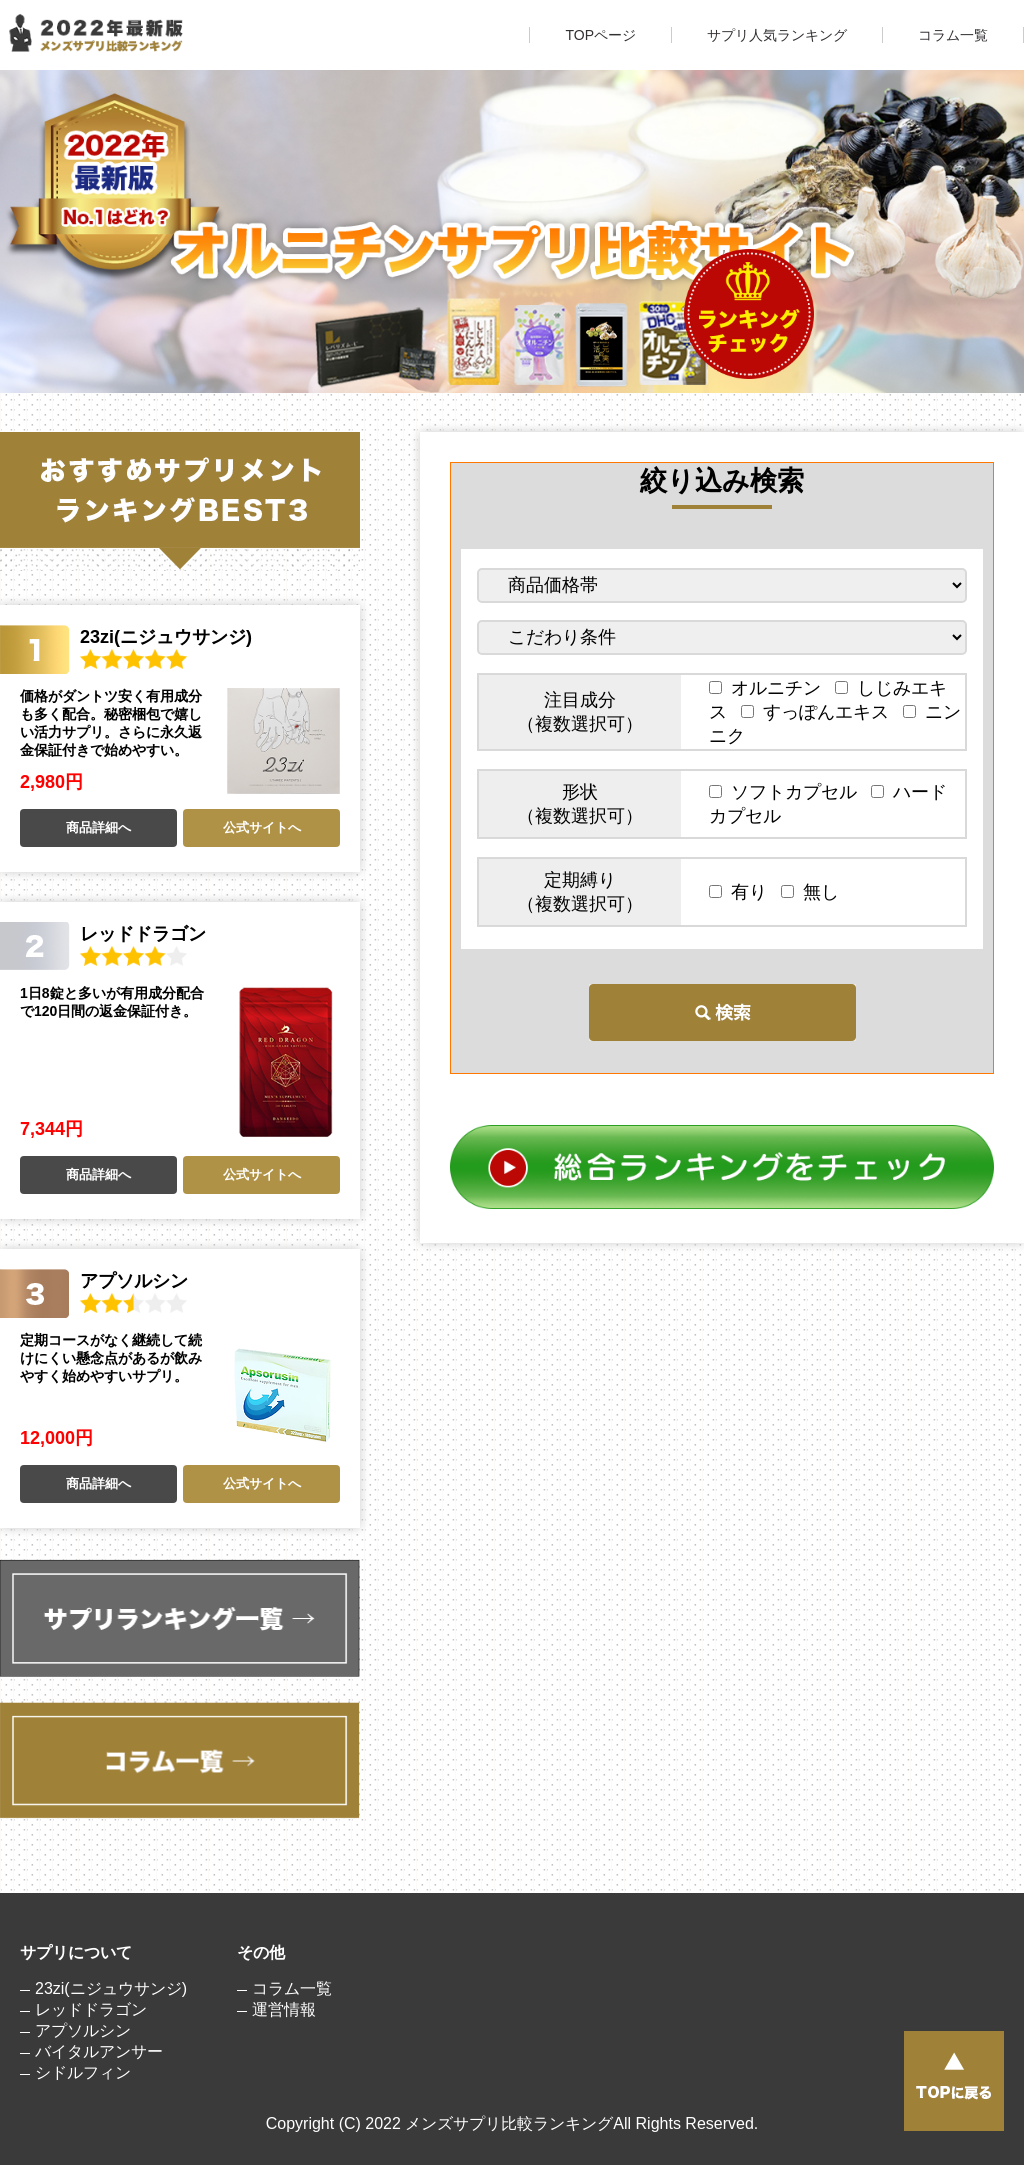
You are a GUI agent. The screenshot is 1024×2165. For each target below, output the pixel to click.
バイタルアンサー (99, 2051)
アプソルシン (83, 2030)
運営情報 (284, 2009)
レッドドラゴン (91, 2009)
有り (742, 892)
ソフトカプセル (787, 792)
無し (810, 892)
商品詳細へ (98, 827)
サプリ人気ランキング (777, 35)
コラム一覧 (953, 35)
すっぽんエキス (819, 712)
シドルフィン (83, 2072)
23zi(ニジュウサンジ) (111, 1988)
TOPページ (600, 35)
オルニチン (769, 688)
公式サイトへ (262, 827)
